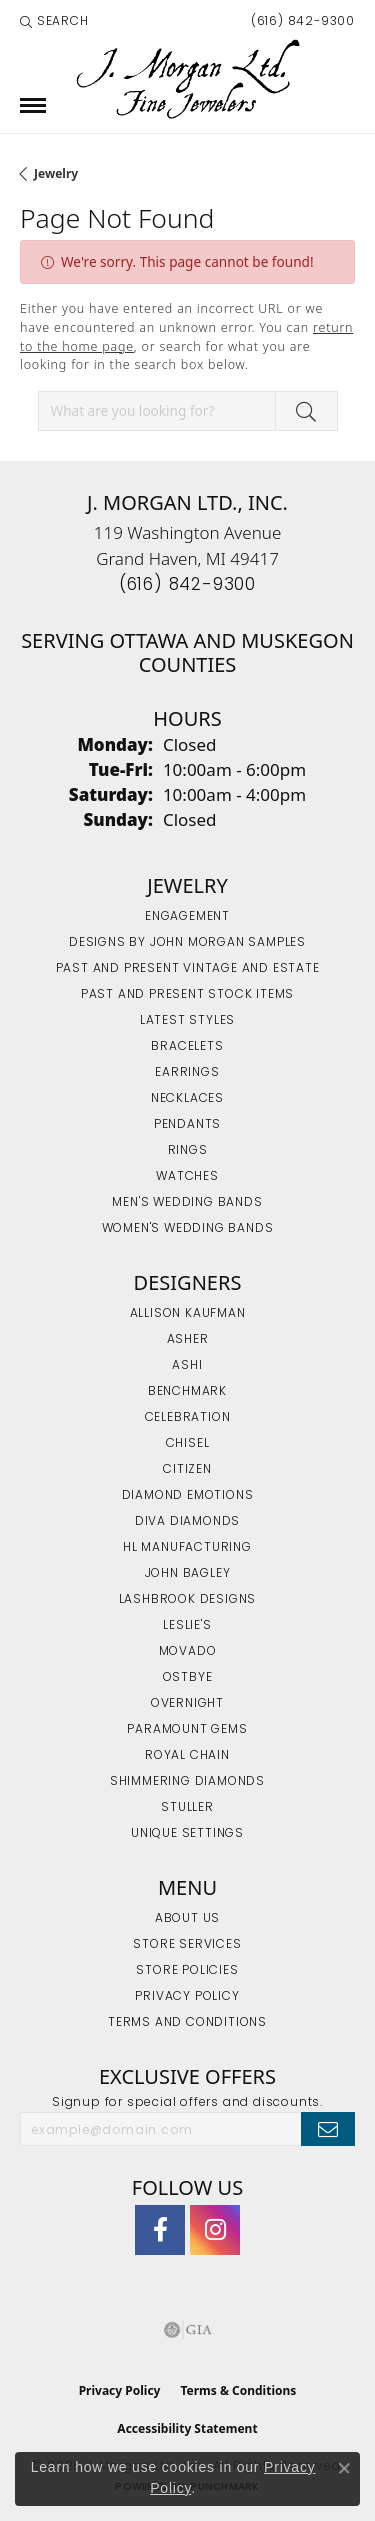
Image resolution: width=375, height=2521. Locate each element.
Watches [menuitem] (187, 1177)
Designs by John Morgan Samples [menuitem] (187, 943)
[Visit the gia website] (188, 2330)
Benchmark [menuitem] (187, 1392)
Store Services (187, 1945)
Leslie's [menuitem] (187, 1626)
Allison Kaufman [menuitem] (188, 1314)
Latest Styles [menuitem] (187, 1021)
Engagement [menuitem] (187, 917)
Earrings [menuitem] (187, 1073)
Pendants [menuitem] (187, 1125)
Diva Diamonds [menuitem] (187, 1522)
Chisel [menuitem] (188, 1444)
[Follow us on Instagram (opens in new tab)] (215, 2230)
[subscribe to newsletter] (328, 2129)
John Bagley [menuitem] (188, 1574)
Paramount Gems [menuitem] (187, 1730)
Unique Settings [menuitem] (187, 1834)
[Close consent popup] (344, 2468)
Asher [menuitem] (188, 1340)
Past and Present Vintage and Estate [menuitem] (188, 969)
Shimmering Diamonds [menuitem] (187, 1782)
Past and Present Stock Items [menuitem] (187, 995)
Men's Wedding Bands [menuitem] (187, 1203)
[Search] (54, 22)
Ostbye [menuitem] (188, 1678)
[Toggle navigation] (33, 105)
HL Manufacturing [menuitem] (187, 1548)
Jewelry (56, 173)
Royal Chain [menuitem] (187, 1756)
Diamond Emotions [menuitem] (188, 1496)
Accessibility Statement (187, 2428)
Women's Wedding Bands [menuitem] (188, 1229)
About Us (187, 1919)
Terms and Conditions (187, 2023)
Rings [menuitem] (188, 1151)
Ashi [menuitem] (187, 1366)
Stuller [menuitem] (187, 1808)
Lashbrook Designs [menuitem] (188, 1600)
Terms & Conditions (238, 2390)
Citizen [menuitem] (187, 1470)
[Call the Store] (187, 585)
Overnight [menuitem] (187, 1704)
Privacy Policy (187, 1997)
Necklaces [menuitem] (187, 1099)
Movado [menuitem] (188, 1652)
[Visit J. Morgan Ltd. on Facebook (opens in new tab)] (160, 2230)
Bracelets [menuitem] (187, 1047)
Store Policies (187, 1971)
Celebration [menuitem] (188, 1418)
